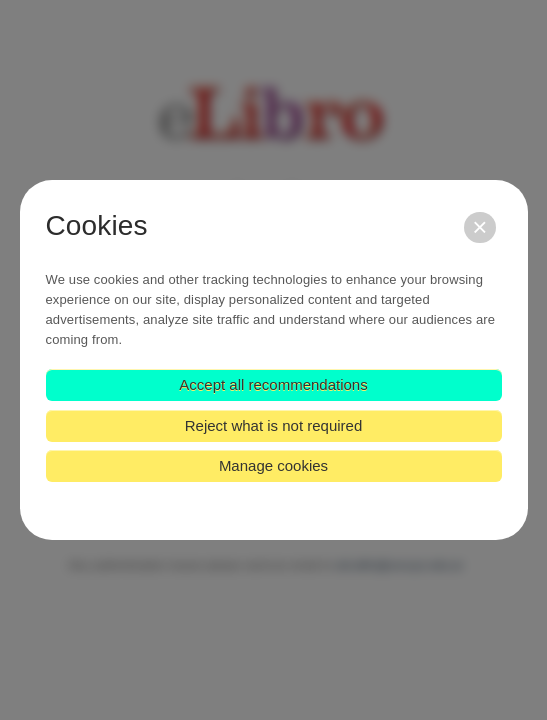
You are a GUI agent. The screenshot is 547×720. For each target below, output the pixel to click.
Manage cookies (273, 465)
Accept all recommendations (273, 384)
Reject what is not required (274, 425)
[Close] (479, 227)
